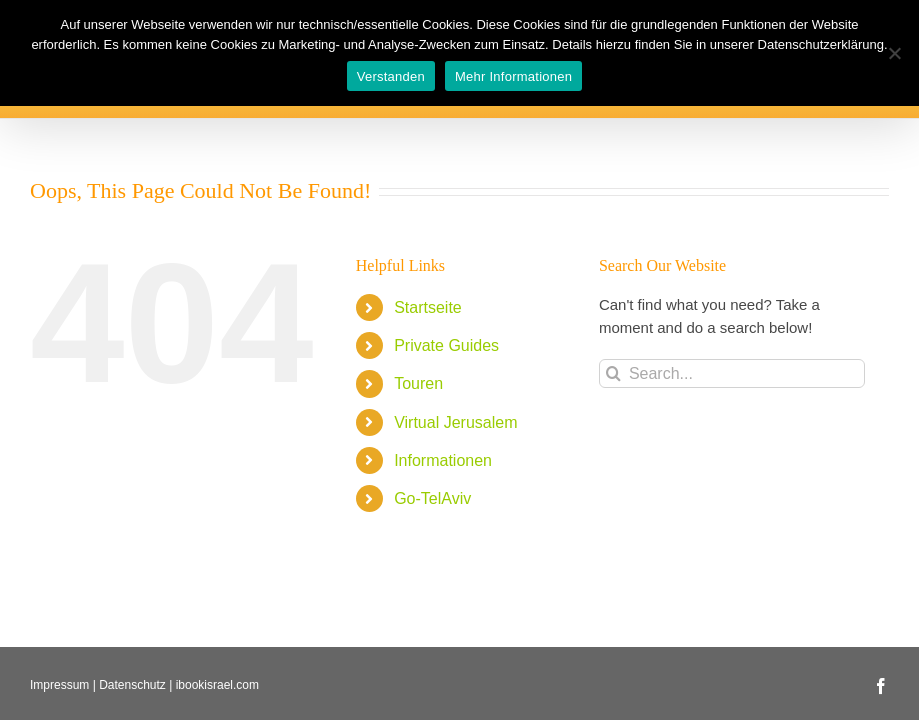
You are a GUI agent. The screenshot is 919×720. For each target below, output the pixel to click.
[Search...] (732, 373)
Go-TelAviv (432, 498)
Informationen (443, 460)
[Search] (613, 373)
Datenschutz (132, 685)
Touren (418, 383)
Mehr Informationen (513, 76)
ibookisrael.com (217, 685)
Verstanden (391, 76)
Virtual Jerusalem (455, 422)
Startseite (428, 307)
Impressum (59, 685)
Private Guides (446, 345)
